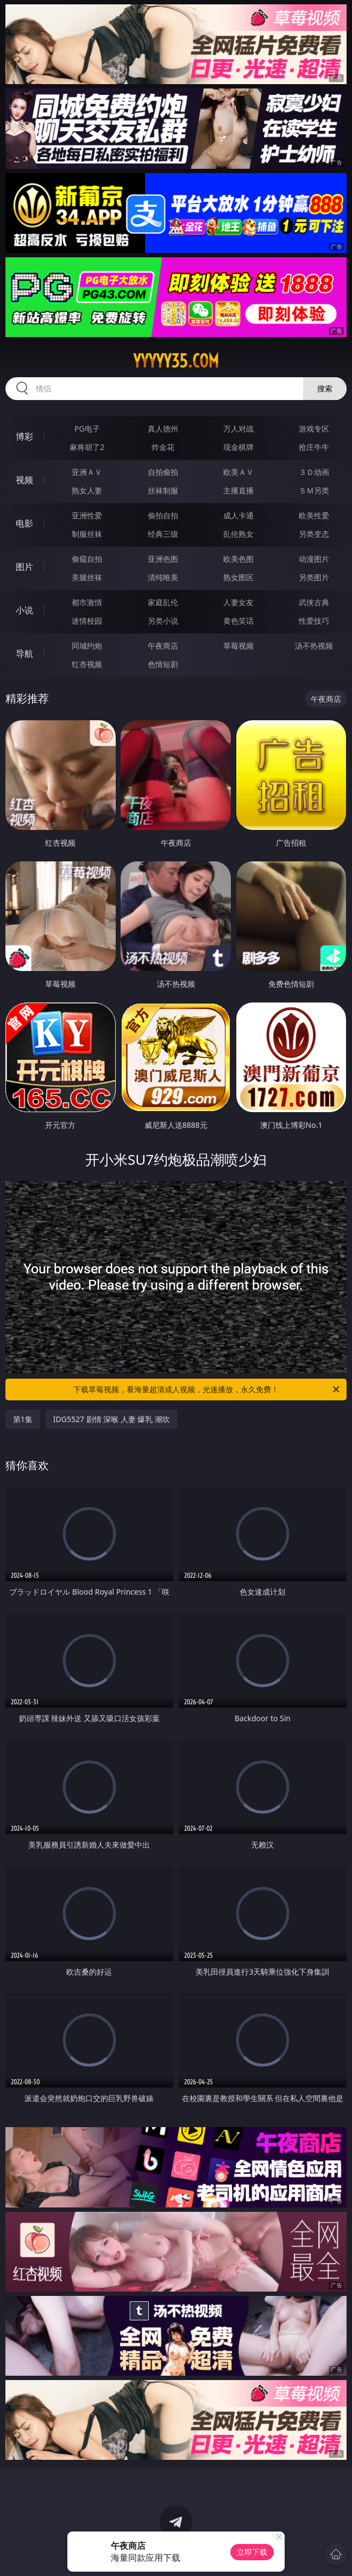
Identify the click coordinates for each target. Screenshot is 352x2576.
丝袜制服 (163, 490)
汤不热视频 (314, 645)
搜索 (324, 388)
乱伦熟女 (238, 534)
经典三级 (163, 534)
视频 (24, 480)
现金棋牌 (238, 447)
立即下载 (252, 2552)
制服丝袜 (87, 534)
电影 (24, 523)
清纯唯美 (163, 577)
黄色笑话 (238, 621)
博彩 (24, 436)
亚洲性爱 (87, 515)
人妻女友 (238, 602)
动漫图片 (314, 559)
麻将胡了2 (87, 447)
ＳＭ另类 (314, 490)
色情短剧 (163, 664)
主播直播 (238, 490)
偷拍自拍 (163, 515)
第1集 (23, 1419)
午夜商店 (163, 645)
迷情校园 (87, 621)
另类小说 (163, 621)
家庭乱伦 (163, 602)
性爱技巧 (314, 621)
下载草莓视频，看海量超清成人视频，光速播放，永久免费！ (207, 1389)
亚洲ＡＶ (87, 472)
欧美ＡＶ (238, 472)
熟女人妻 (87, 490)
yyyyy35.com (176, 361)
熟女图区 (238, 577)
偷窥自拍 (87, 559)
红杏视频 (87, 664)
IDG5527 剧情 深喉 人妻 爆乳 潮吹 (111, 1419)
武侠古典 (314, 602)
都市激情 (87, 602)
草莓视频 (238, 645)
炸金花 (163, 447)
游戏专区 (314, 428)
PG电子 (87, 428)
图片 (24, 567)
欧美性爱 (314, 515)
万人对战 (238, 428)
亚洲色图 (163, 559)
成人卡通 (238, 515)
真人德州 (163, 428)
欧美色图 (238, 559)
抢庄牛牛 (314, 447)
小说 (24, 610)
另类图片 (314, 577)
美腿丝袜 (87, 577)
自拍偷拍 (163, 472)
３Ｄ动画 (314, 472)
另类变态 (314, 534)
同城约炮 (87, 645)
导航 (24, 653)
